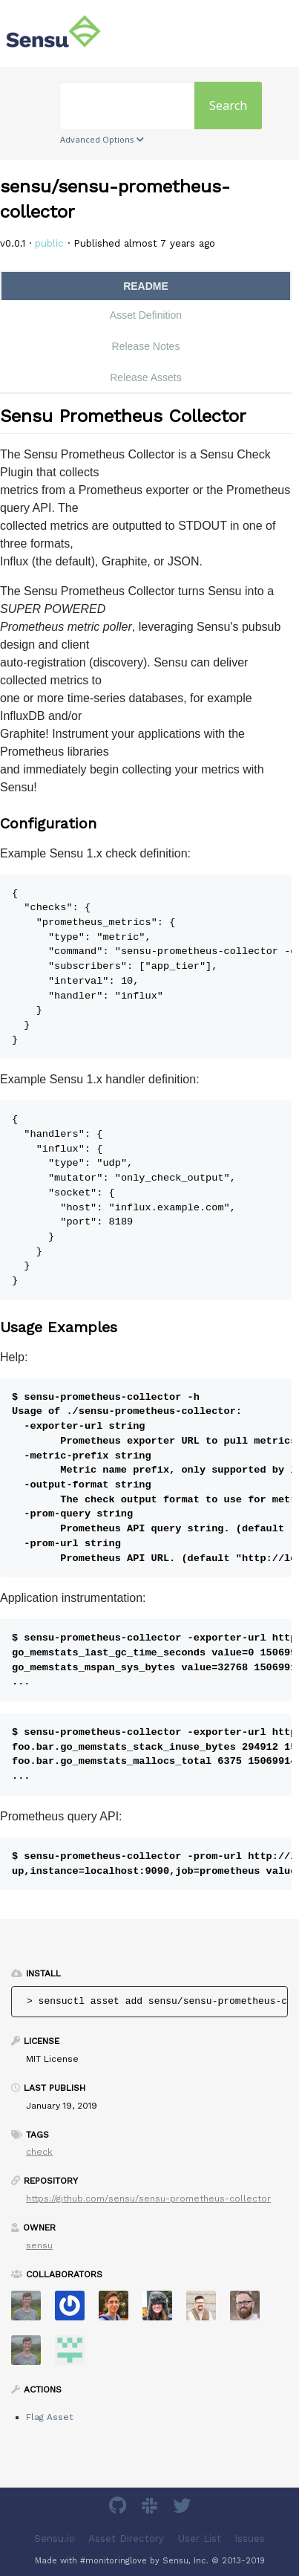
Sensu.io (54, 2538)
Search (228, 105)
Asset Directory (126, 2538)
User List (199, 2538)
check (39, 2152)
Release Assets (146, 377)
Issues (249, 2538)
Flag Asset (49, 2417)
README (145, 286)
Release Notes (146, 346)
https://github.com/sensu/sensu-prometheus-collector (148, 2198)
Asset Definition (146, 315)
